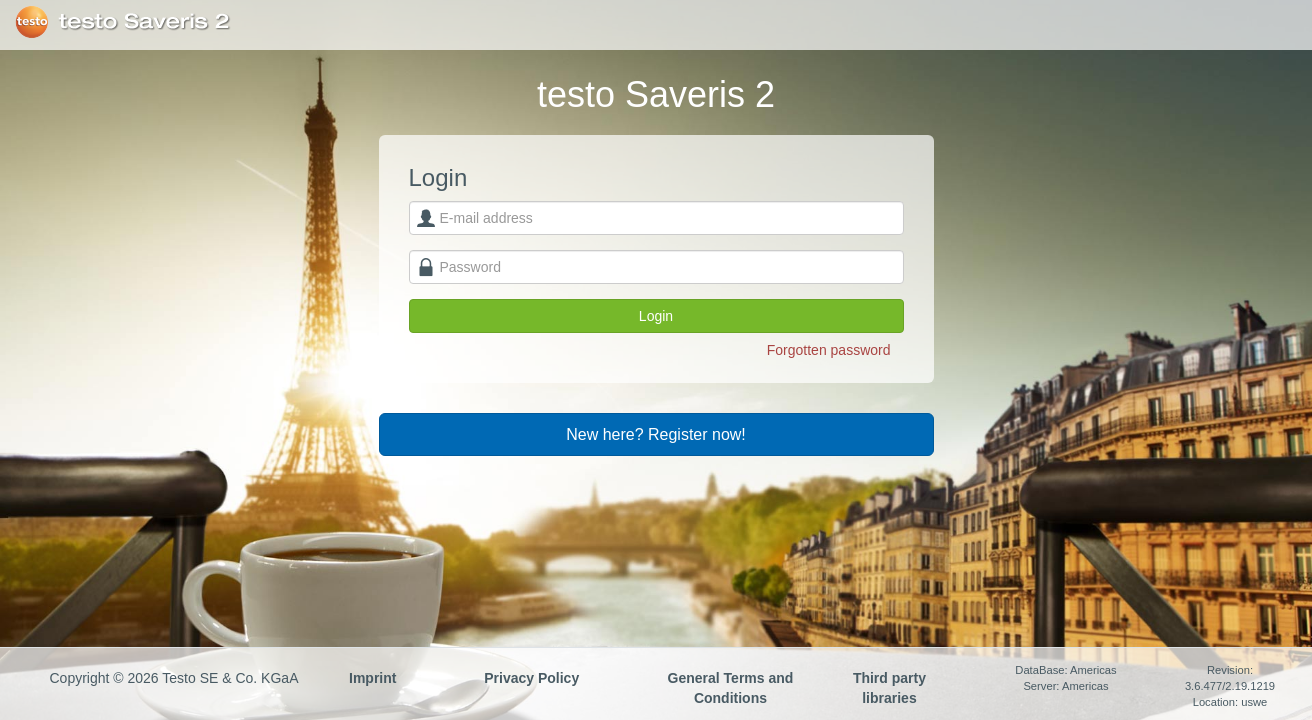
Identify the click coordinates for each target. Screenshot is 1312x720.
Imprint (372, 678)
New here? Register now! (656, 434)
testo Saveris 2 (144, 22)
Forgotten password (829, 350)
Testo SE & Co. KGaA (31, 22)
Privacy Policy (531, 678)
